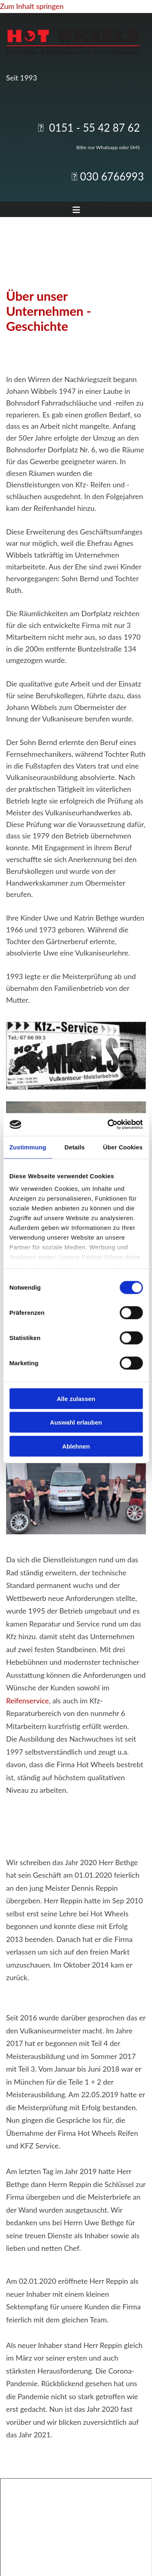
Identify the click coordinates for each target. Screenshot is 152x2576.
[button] (76, 210)
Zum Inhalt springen (32, 6)
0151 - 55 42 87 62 (94, 127)
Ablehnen (76, 1445)
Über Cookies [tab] (123, 1146)
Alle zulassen (76, 1398)
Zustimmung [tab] (27, 1146)
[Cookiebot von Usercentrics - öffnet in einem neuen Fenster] (108, 1124)
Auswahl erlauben (76, 1422)
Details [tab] (74, 1146)
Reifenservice (27, 1700)
